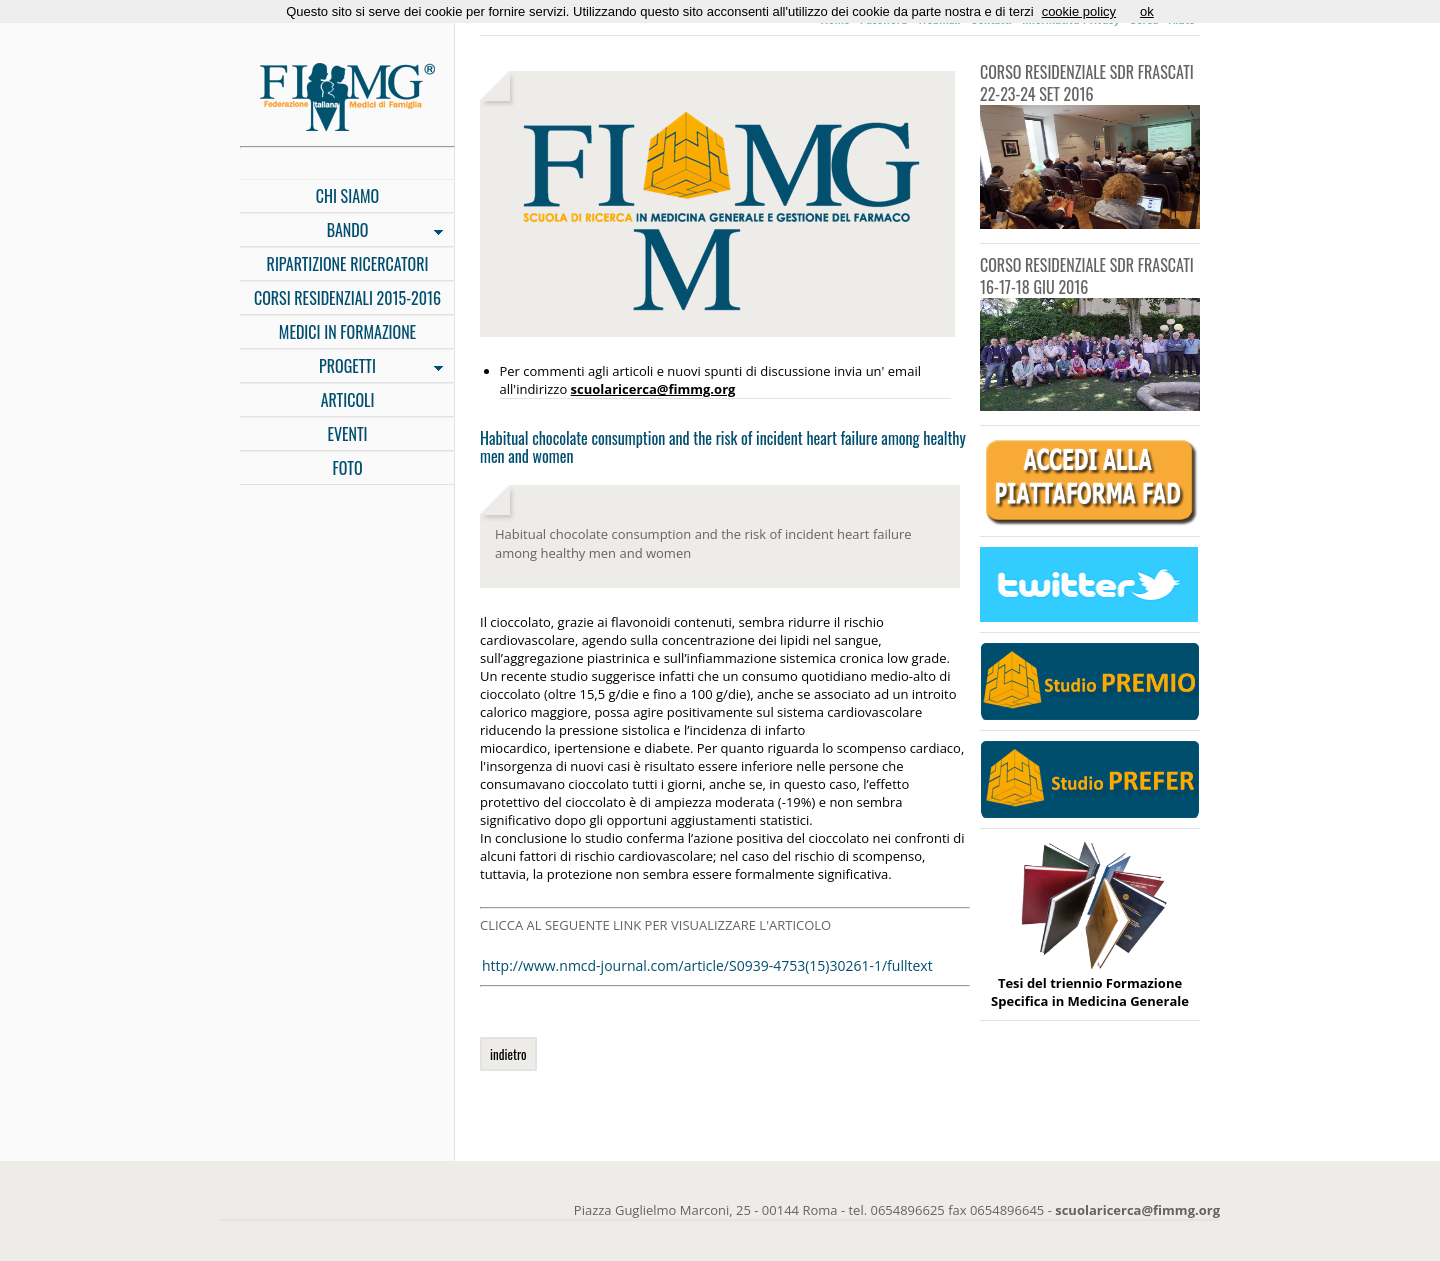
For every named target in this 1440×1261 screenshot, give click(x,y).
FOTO (347, 468)
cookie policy (1079, 11)
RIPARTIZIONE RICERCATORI (348, 264)
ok (1147, 11)
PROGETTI (341, 368)
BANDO (341, 232)
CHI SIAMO (347, 196)
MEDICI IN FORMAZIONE (347, 332)
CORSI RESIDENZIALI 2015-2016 (347, 298)
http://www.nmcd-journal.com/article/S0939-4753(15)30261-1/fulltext (707, 965)
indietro (508, 1054)
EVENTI (347, 434)
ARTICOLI (348, 400)
